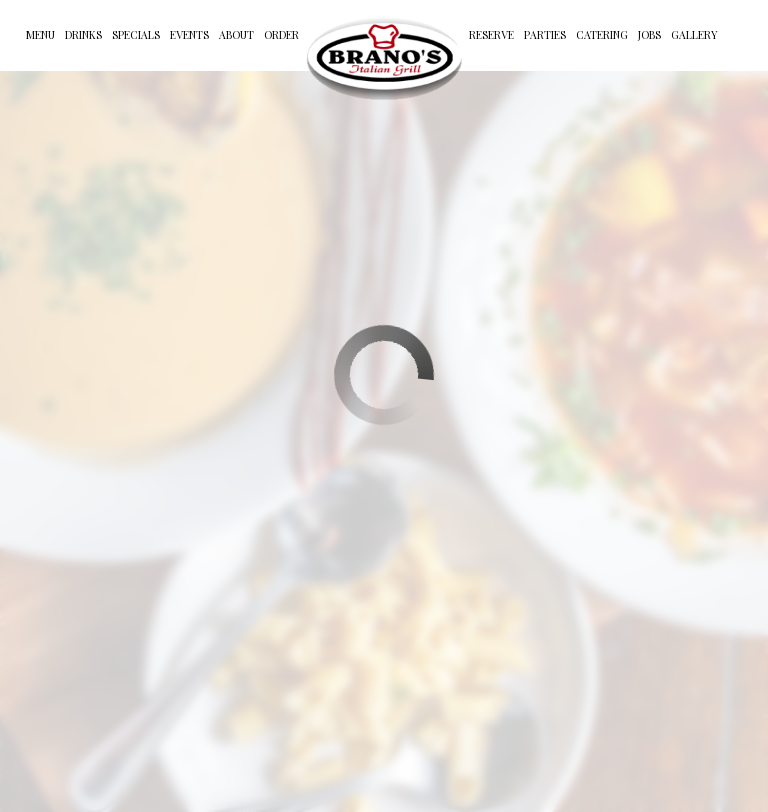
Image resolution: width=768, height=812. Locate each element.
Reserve (491, 35)
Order (281, 35)
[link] (384, 58)
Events (189, 35)
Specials (136, 35)
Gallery (694, 35)
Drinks (83, 35)
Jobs (649, 35)
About (236, 35)
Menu (40, 35)
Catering (602, 35)
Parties (545, 35)
